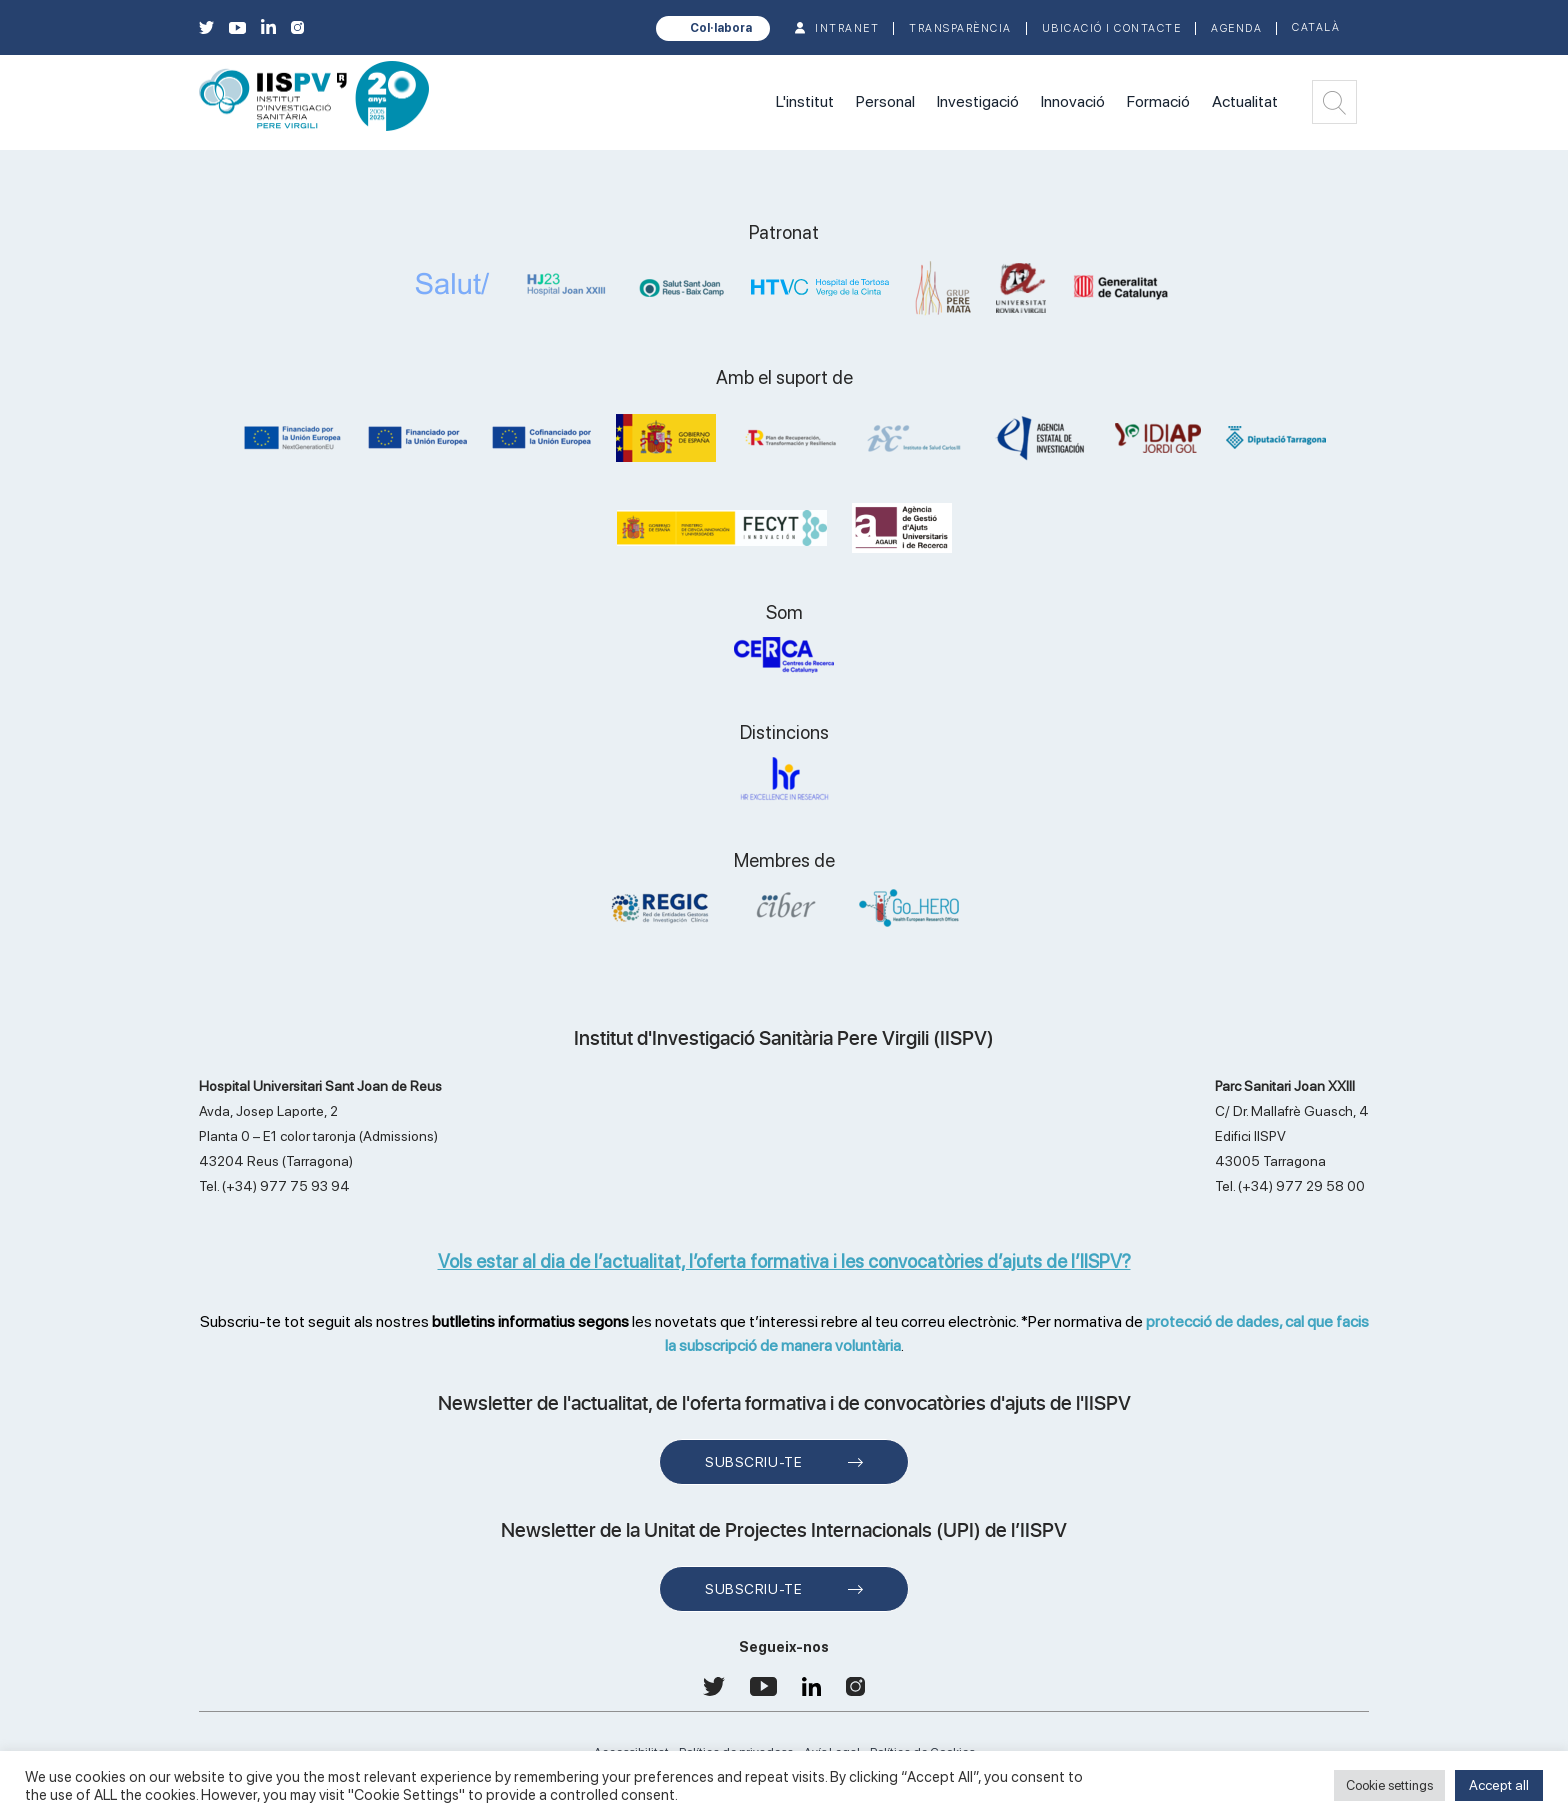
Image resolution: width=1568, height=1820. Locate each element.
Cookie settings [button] (1389, 1785)
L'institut (805, 101)
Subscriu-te (753, 1462)
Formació (1158, 101)
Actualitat (1245, 101)
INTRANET (847, 28)
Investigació (978, 101)
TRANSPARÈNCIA (960, 28)
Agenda (1236, 28)
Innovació (1073, 101)
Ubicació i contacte (1112, 28)
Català (1316, 27)
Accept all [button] (1499, 1785)
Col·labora (721, 28)
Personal (885, 101)
